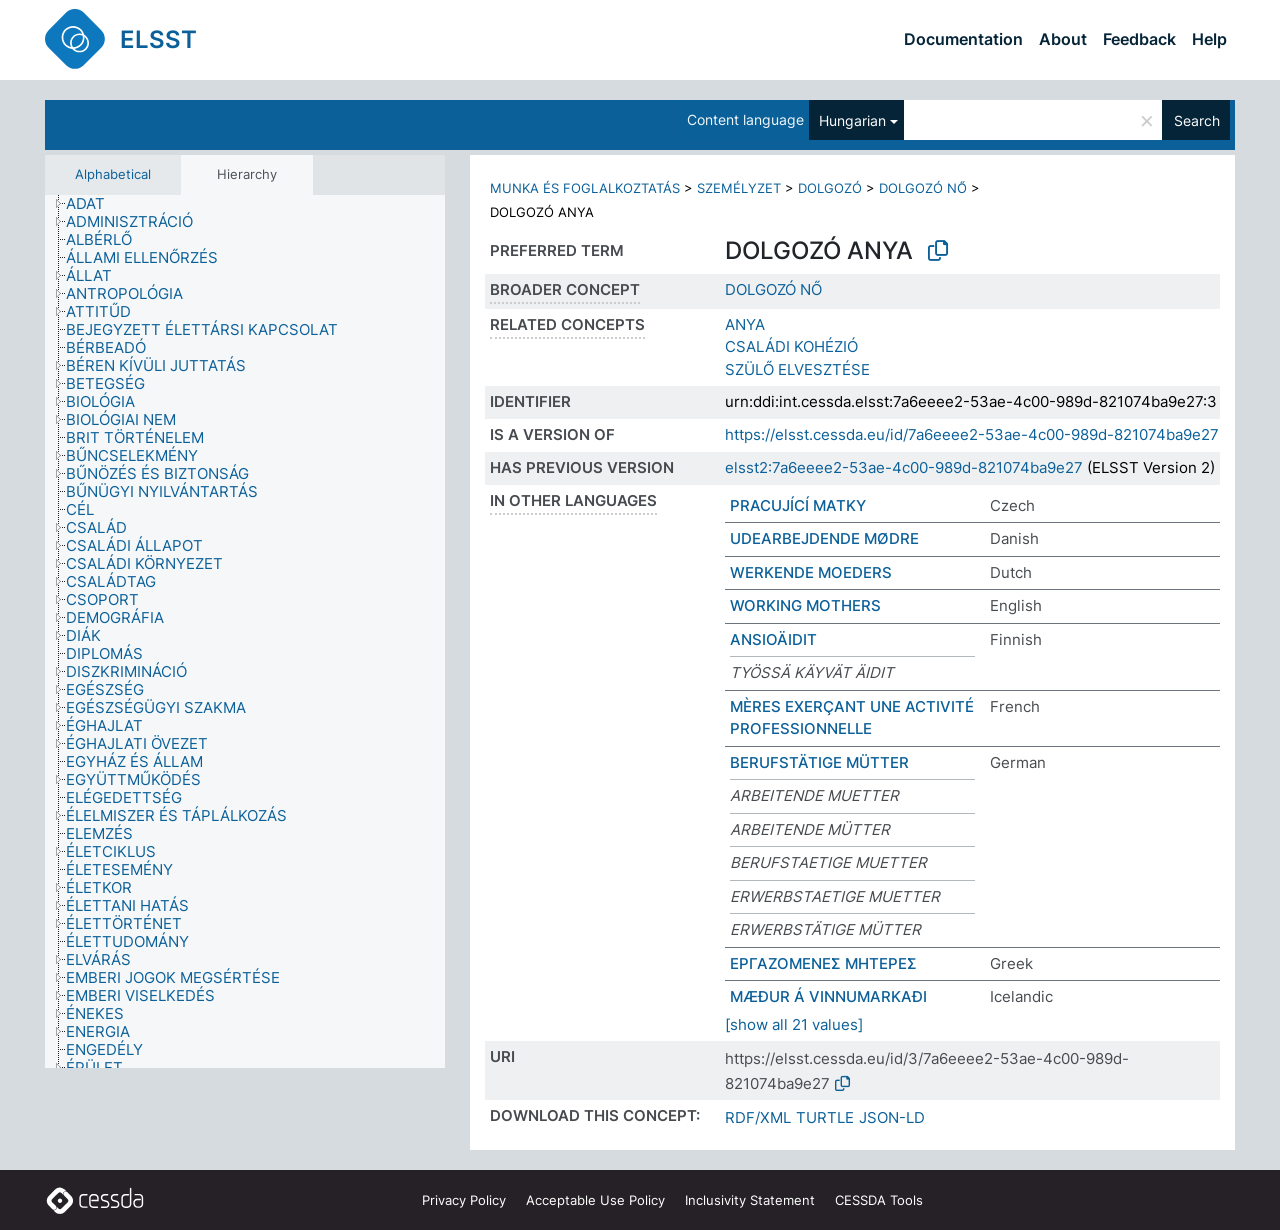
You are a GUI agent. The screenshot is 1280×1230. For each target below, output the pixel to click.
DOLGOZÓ (830, 188)
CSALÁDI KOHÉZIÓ (791, 346)
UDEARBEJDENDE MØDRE (824, 538)
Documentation (963, 39)
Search (1197, 120)
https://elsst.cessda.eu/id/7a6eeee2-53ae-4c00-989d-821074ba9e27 (972, 434)
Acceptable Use (595, 1200)
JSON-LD (892, 1117)
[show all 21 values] (794, 1024)
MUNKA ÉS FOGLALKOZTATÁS (585, 188)
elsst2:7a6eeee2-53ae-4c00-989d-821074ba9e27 (904, 467)
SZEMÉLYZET (739, 188)
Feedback (1139, 39)
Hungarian (852, 120)
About (1063, 39)
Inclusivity (750, 1200)
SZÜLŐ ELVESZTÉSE (797, 369)
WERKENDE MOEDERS (811, 572)
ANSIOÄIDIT (773, 639)
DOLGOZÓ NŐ (923, 188)
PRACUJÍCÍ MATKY (798, 505)
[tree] (245, 631)
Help (1209, 39)
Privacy (464, 1200)
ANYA (745, 324)
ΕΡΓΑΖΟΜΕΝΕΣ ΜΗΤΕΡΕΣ (823, 963)
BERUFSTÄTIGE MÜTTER (819, 762)
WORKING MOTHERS (805, 605)
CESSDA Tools (879, 1200)
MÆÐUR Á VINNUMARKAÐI (828, 996)
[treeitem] (94, 204)
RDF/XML (758, 1117)
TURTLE (825, 1117)
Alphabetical (113, 174)
